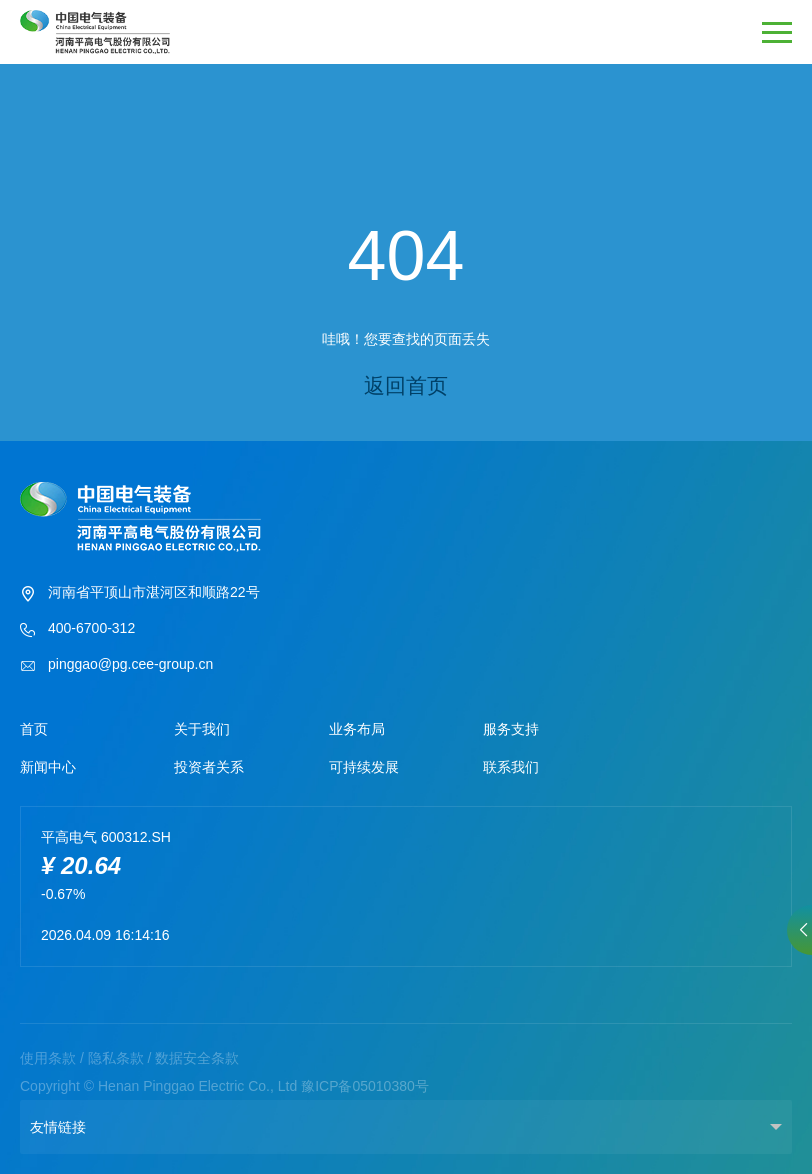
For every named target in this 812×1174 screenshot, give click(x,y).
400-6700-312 (77, 630)
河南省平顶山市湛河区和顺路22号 (140, 594)
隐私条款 (116, 1058)
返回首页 (406, 385)
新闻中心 (48, 767)
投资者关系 (209, 767)
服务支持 (511, 729)
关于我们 (202, 729)
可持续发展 (364, 767)
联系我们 (511, 767)
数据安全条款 (197, 1058)
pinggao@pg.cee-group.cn (116, 666)
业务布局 (357, 729)
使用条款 (48, 1058)
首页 (34, 729)
